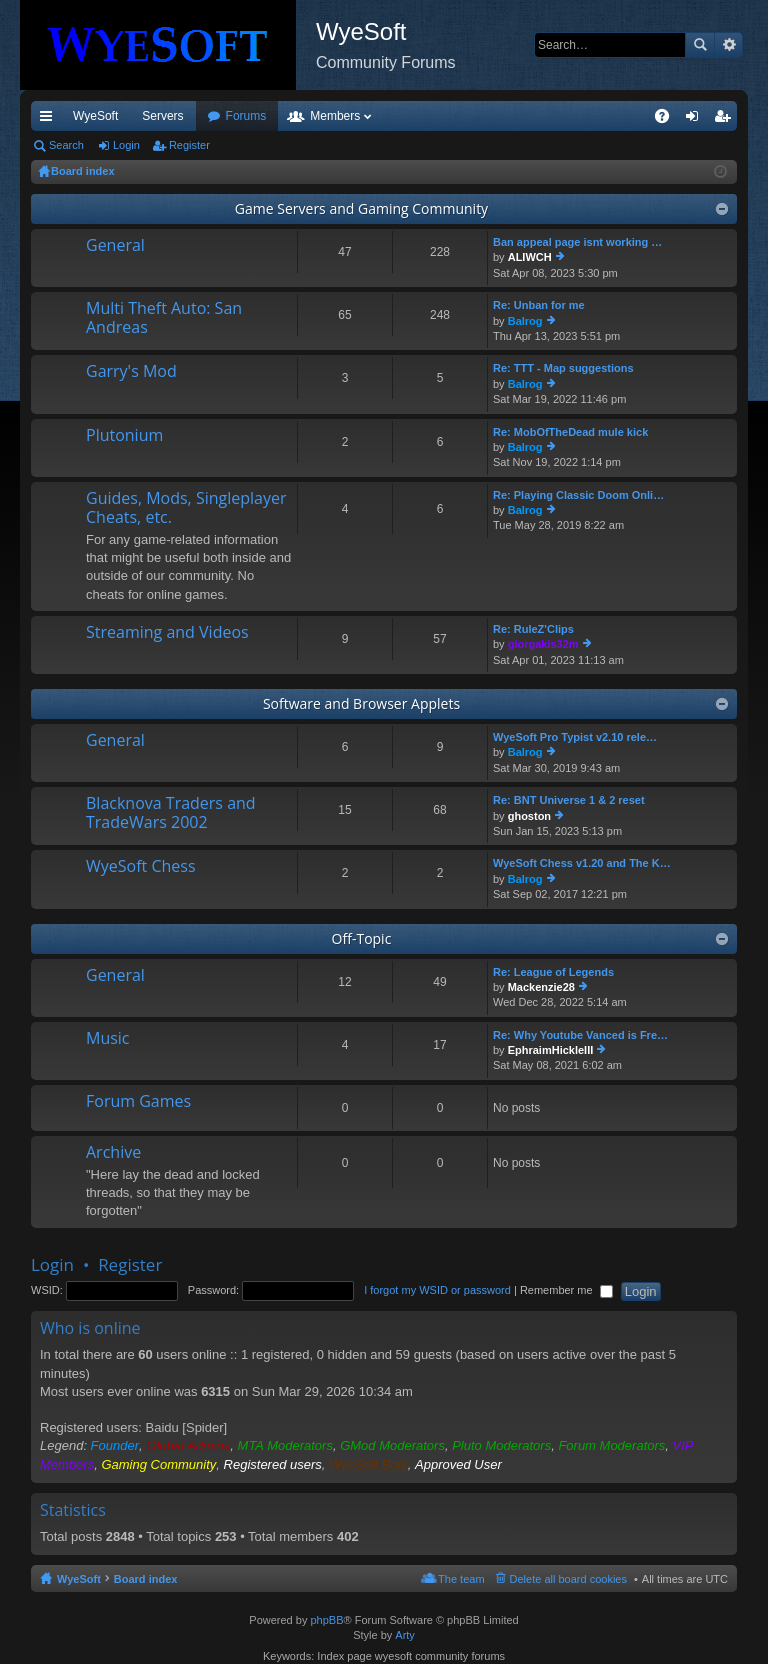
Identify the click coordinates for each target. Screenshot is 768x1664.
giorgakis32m (543, 644)
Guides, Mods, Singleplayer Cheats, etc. (186, 508)
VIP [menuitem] (217, 116)
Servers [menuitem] (162, 116)
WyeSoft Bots (368, 1464)
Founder (115, 1445)
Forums (354, 116)
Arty (405, 1635)
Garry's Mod (131, 372)
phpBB (326, 1620)
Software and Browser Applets (361, 703)
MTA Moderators (285, 1445)
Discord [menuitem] (271, 116)
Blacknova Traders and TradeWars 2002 (171, 813)
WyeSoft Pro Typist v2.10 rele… (575, 737)
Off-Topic (362, 938)
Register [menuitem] (726, 120)
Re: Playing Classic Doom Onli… (578, 495)
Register (189, 145)
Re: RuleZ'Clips (533, 629)
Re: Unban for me (539, 305)
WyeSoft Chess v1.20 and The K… (582, 863)
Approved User (458, 1464)
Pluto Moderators (501, 1445)
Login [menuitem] (696, 120)
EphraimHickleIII (551, 1050)
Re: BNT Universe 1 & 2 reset (569, 800)
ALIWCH (530, 257)
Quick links (50, 120)
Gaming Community (158, 1464)
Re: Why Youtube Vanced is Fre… (580, 1035)
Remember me (566, 1290)
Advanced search (728, 45)
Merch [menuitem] (555, 116)
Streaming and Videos (167, 633)
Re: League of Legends (553, 972)
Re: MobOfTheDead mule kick (570, 432)
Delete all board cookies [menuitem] (568, 1579)
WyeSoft (95, 116)
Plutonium (124, 436)
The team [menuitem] (461, 1579)
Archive (113, 1153)
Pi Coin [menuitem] (615, 116)
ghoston (529, 816)
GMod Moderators (392, 1445)
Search (700, 45)
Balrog (525, 321)
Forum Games (138, 1102)
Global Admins (188, 1445)
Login (126, 145)
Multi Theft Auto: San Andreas (164, 318)
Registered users (273, 1464)
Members (443, 116)
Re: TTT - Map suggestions (563, 368)
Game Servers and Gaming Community (361, 208)
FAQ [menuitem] (668, 120)
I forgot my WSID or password (437, 1290)
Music (108, 1039)
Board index (146, 1579)
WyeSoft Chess (141, 867)
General (115, 246)
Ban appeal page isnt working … (577, 242)
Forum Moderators (611, 1445)
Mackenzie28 (541, 987)
